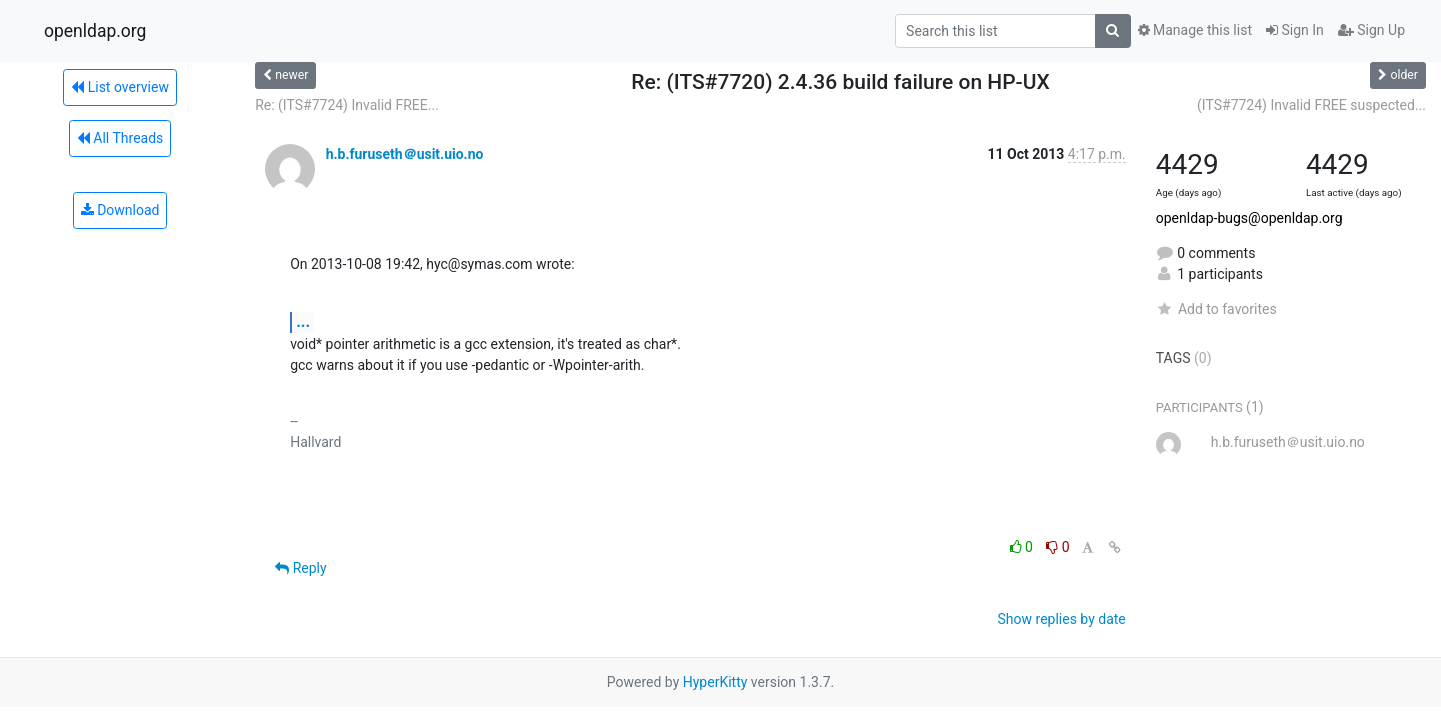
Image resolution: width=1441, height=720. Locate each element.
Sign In (1295, 30)
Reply (300, 568)
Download (120, 210)
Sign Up (1371, 30)
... (303, 321)
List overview (120, 87)
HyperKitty (715, 682)
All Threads (120, 138)
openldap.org (95, 31)
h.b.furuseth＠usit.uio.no (405, 154)
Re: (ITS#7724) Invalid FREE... (347, 105)
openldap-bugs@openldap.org (1249, 218)
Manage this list (1195, 30)
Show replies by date (1062, 619)
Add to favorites (1216, 309)
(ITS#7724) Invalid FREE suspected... (1311, 105)
